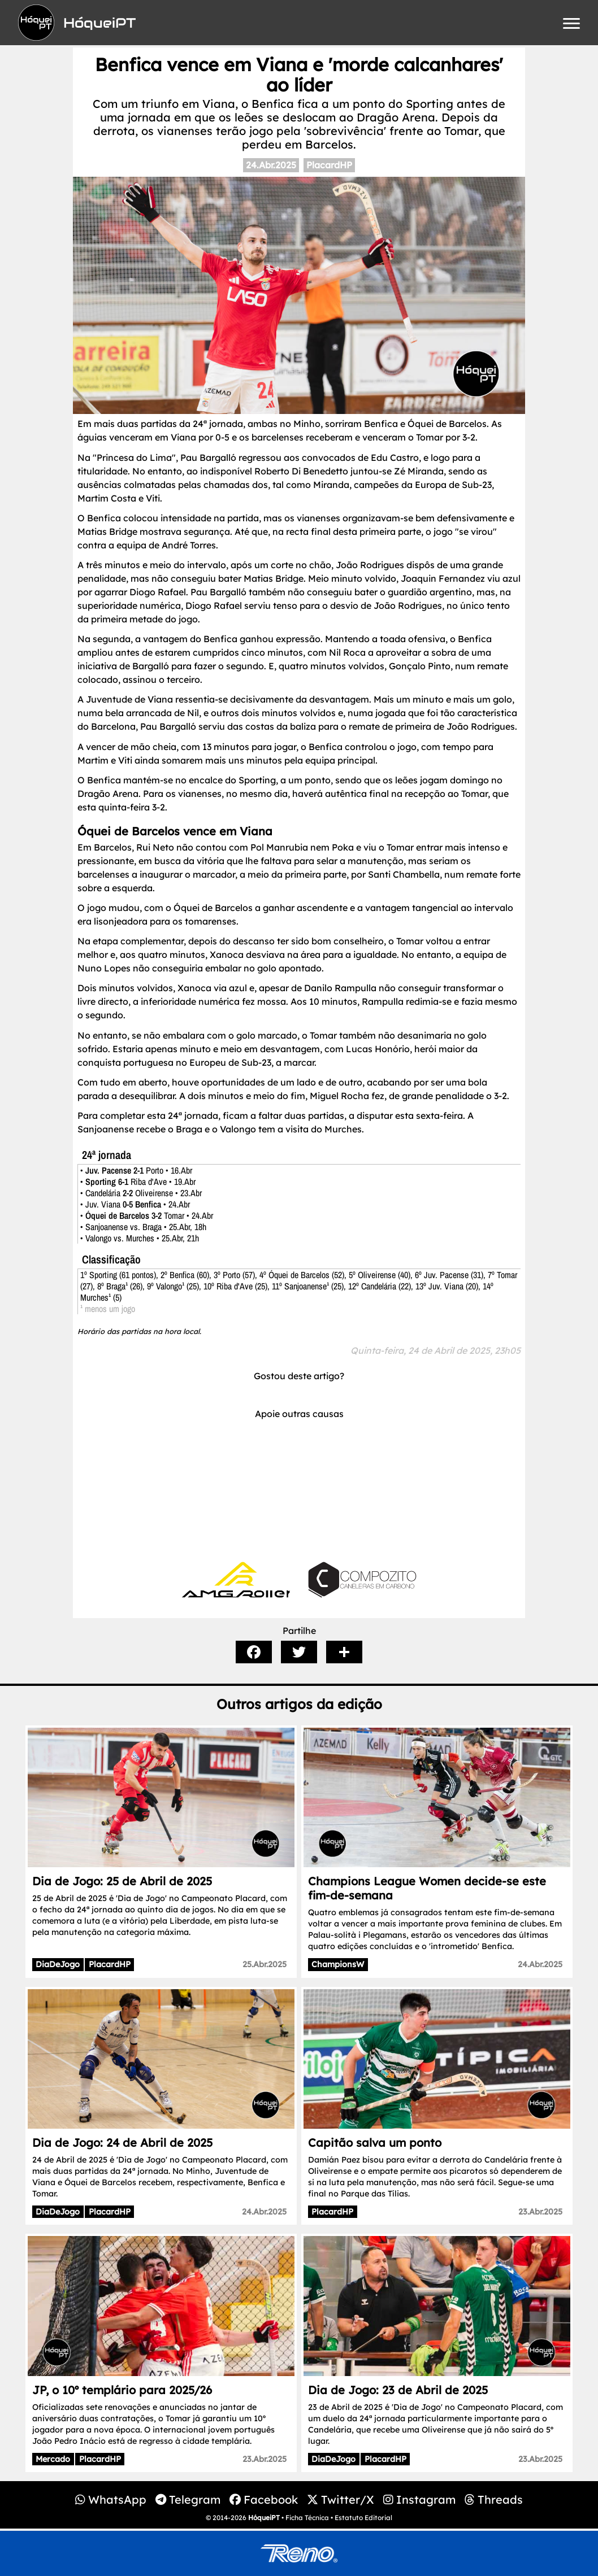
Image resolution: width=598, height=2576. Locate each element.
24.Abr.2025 (271, 165)
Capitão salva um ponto (374, 2142)
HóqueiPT (264, 2517)
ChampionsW (337, 1964)
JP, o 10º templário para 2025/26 (122, 2390)
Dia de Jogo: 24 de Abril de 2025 (122, 2142)
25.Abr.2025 (264, 1964)
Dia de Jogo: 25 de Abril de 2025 (122, 1881)
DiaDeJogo (58, 1964)
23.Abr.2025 (540, 2212)
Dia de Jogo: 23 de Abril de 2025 (398, 2390)
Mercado (53, 2459)
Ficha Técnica (307, 2517)
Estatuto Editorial (363, 2517)
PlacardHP (329, 165)
